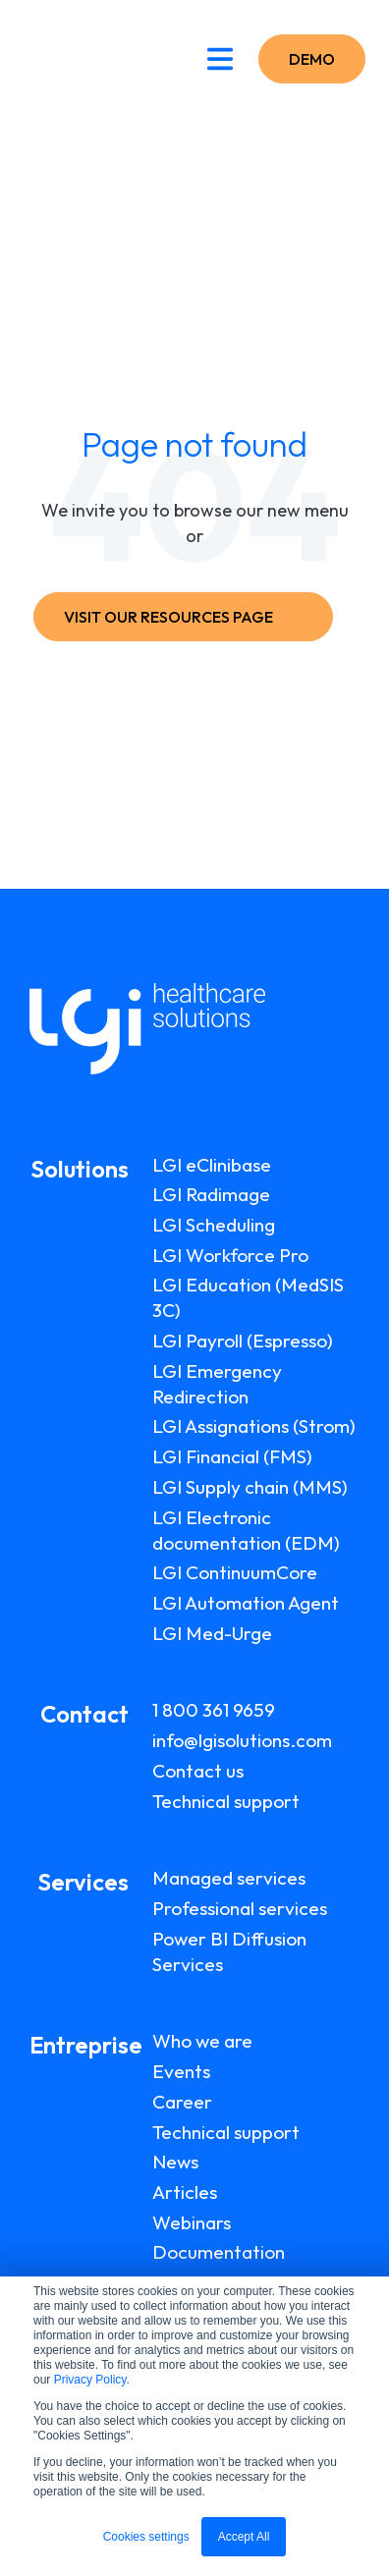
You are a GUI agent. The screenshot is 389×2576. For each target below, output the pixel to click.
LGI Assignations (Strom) (254, 1426)
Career (182, 2101)
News (175, 2161)
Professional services (239, 1908)
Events (181, 2071)
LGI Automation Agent (245, 1603)
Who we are (202, 2041)
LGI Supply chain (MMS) (250, 1487)
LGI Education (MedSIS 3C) (248, 1297)
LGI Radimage (211, 1194)
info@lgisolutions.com (242, 1740)
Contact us (198, 1770)
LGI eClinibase (211, 1165)
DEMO (312, 59)
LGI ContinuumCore (234, 1572)
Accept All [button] (244, 2537)
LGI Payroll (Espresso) (242, 1340)
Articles (184, 2192)
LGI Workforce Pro (230, 1255)
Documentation (218, 2252)
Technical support (226, 1801)
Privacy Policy (90, 2379)
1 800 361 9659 (213, 1710)
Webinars (191, 2222)
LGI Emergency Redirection (217, 1383)
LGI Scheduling (213, 1224)
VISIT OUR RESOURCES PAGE (179, 617)
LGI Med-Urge (212, 1633)
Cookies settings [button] (146, 2537)
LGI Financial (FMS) (232, 1456)
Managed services (229, 1878)
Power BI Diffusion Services (229, 1951)
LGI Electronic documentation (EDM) (246, 1530)
